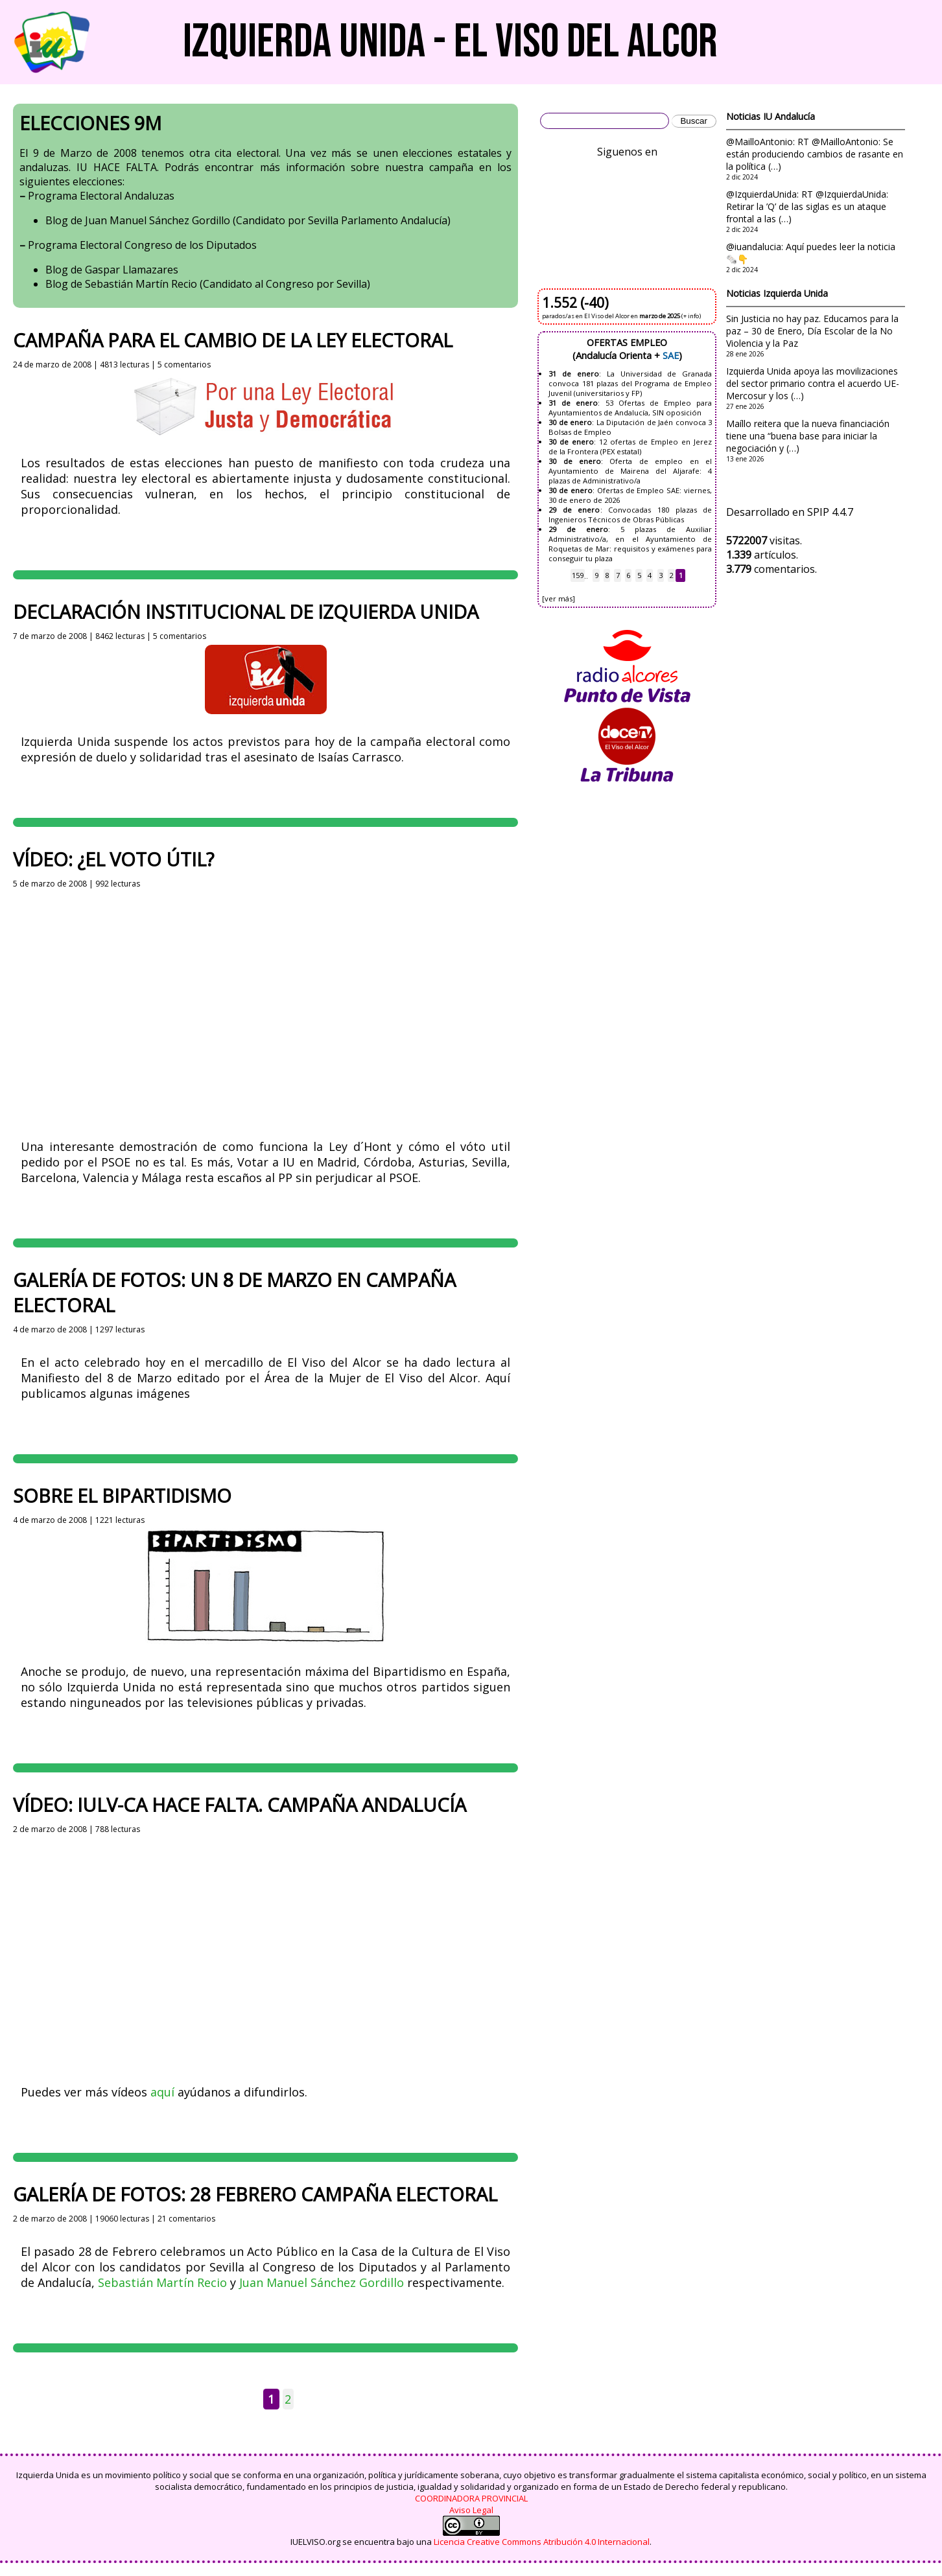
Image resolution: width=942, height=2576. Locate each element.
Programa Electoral (75, 196)
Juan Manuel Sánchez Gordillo (157, 220)
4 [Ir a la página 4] (650, 576)
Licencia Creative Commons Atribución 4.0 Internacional (542, 2541)
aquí (162, 2092)
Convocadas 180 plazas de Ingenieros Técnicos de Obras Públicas (630, 514)
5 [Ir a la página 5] (639, 576)
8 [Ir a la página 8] (607, 576)
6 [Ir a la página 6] (628, 576)
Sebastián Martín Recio (141, 284)
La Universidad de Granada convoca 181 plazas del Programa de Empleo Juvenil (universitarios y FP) (630, 383)
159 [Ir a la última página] (577, 576)
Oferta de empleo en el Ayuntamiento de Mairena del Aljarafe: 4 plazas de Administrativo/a (630, 470)
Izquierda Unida (795, 293)
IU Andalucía (789, 116)
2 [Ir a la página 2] (288, 2399)
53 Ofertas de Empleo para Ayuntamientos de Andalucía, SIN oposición (630, 407)
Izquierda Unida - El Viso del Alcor (450, 42)
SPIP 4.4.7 (830, 512)
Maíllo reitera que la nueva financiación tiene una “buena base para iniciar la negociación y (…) (807, 435)
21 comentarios (186, 2218)
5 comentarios (184, 364)
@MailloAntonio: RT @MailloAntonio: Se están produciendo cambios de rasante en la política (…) (814, 153)
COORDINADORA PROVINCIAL (471, 2498)
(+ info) (691, 316)
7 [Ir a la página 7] (618, 576)
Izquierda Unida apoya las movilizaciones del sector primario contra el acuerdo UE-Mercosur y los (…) (812, 383)
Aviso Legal (471, 2510)
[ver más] (558, 598)
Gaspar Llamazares (131, 269)
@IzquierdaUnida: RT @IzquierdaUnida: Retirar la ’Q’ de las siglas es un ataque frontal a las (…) (807, 206)
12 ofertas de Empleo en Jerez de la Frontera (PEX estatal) (630, 446)
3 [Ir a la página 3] (661, 576)
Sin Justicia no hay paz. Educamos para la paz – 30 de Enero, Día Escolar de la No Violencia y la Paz (812, 330)
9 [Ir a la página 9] (596, 576)
